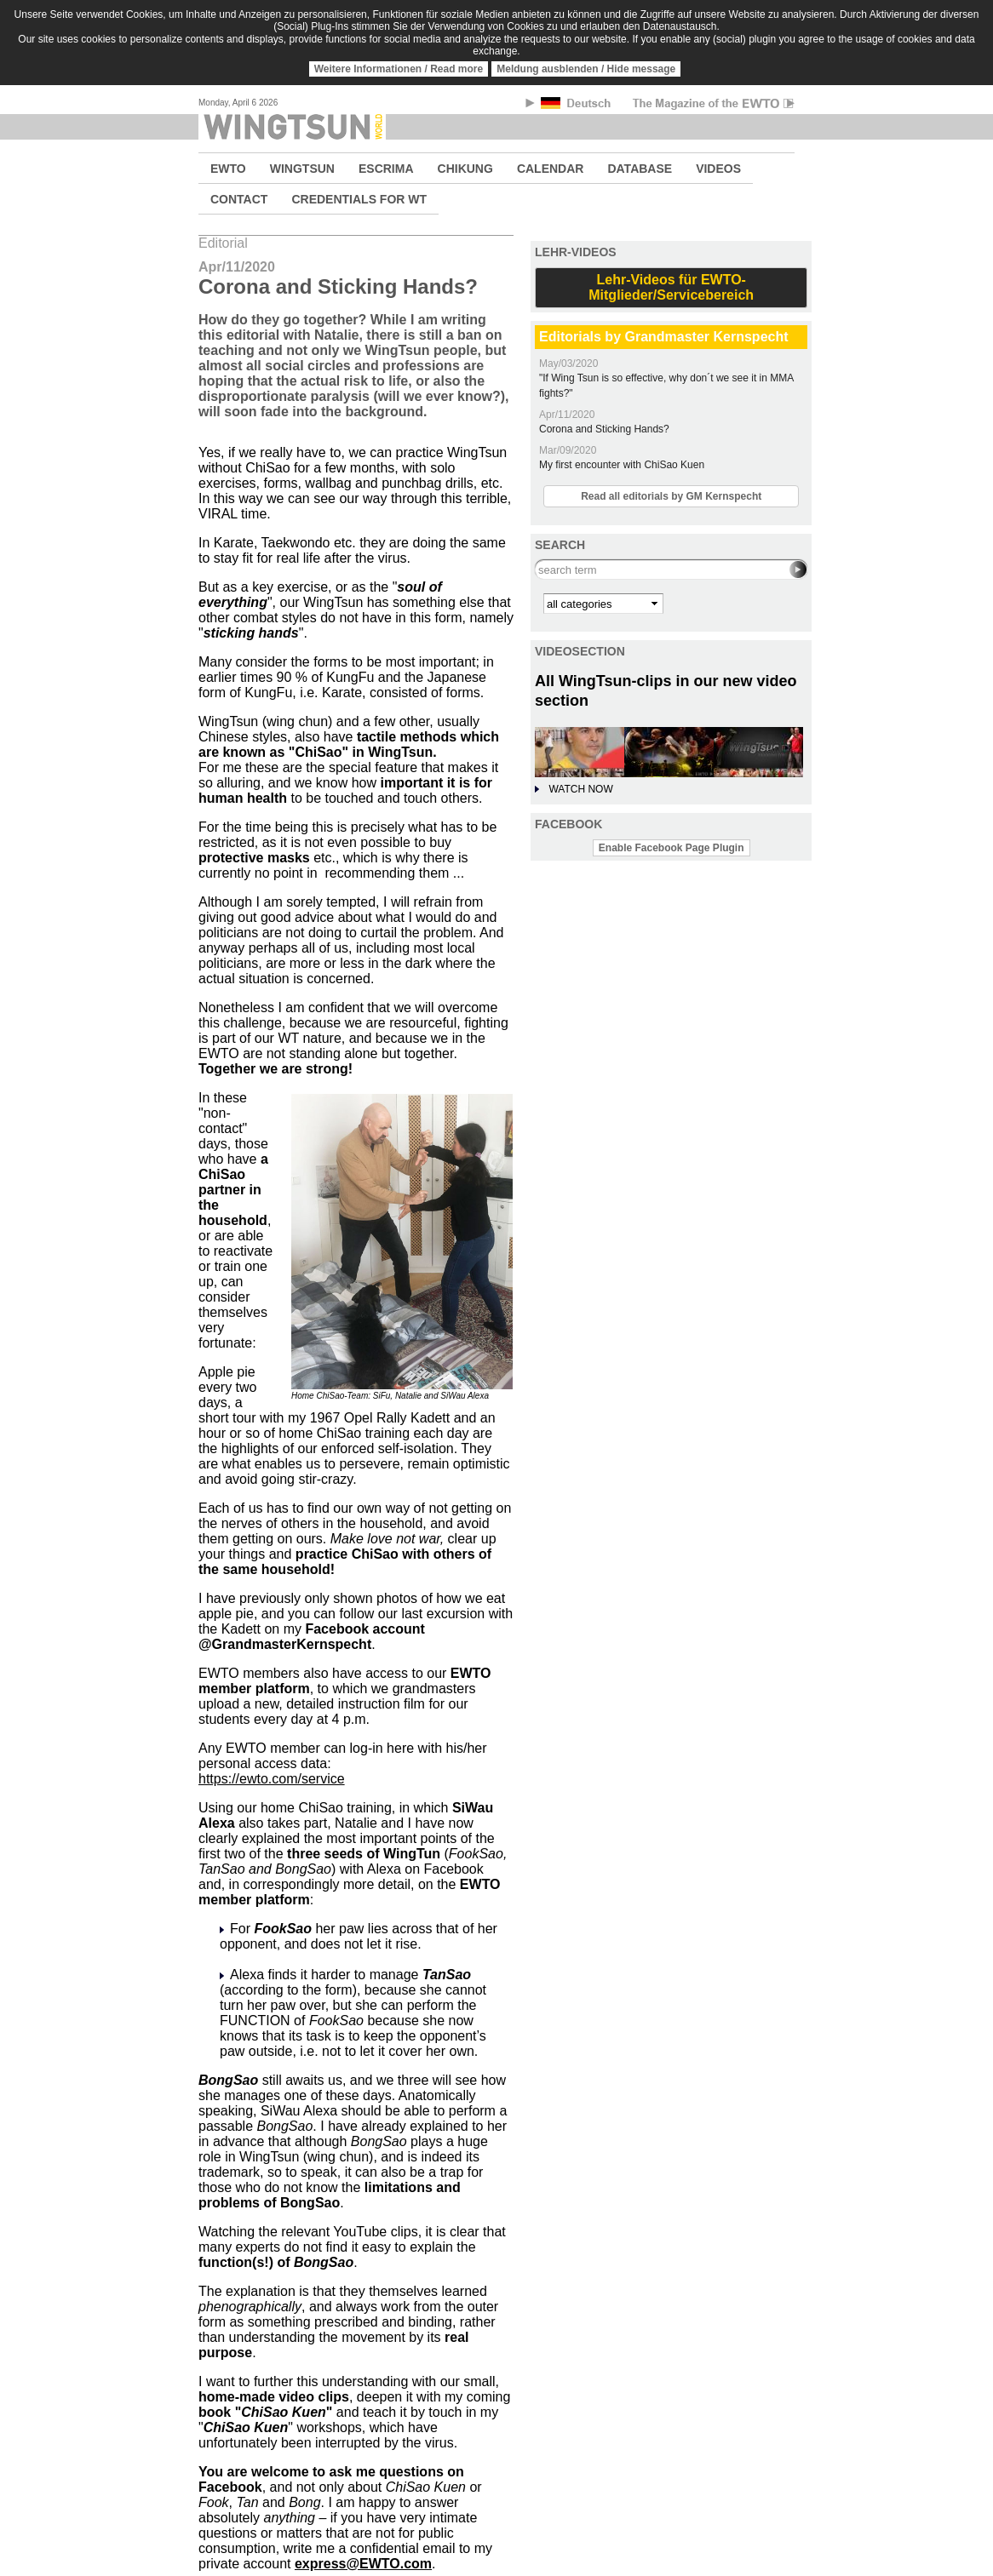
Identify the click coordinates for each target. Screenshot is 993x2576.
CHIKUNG (465, 168)
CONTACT (238, 199)
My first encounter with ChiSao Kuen (621, 465)
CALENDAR (550, 168)
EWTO (228, 168)
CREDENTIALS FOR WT (359, 199)
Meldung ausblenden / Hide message (585, 69)
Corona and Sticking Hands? (604, 429)
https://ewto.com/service (271, 1779)
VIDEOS (718, 168)
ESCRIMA (386, 168)
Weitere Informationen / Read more (399, 69)
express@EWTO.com (363, 2563)
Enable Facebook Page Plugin (671, 848)
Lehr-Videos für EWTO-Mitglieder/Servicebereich (671, 287)
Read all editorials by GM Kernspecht (671, 496)
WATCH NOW (580, 789)
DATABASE (639, 168)
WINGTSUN (302, 168)
